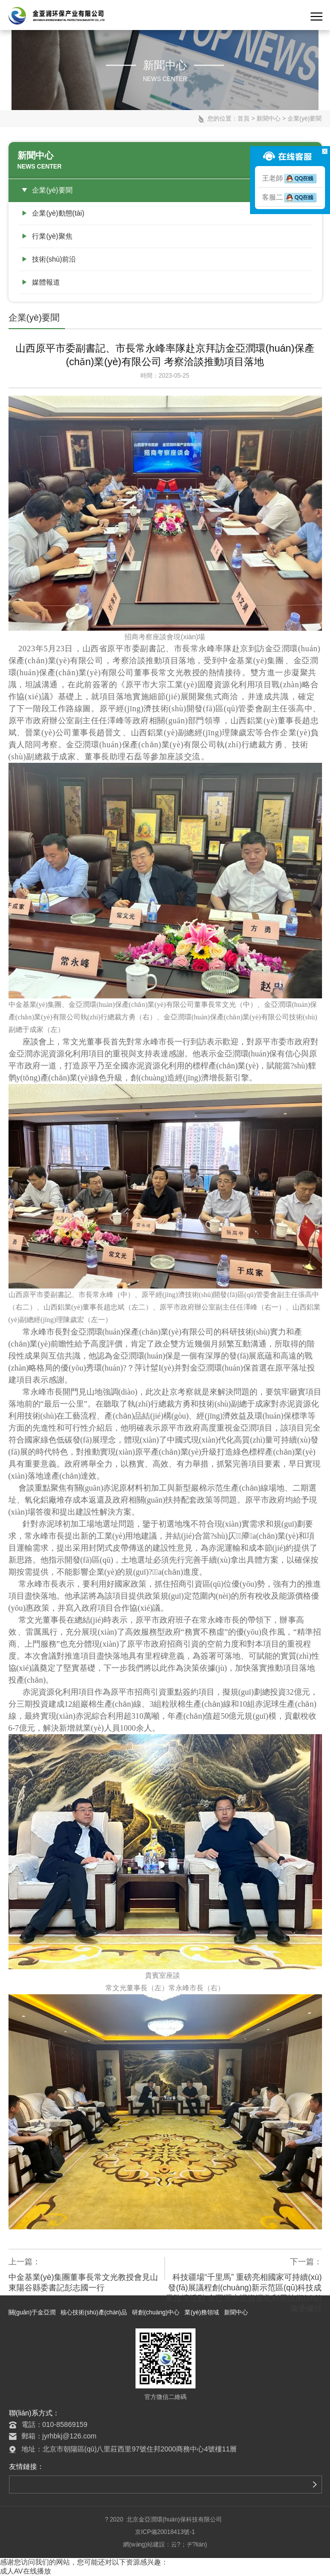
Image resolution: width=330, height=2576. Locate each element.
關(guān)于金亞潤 (32, 2312)
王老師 (290, 178)
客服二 (290, 197)
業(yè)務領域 (201, 2312)
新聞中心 (268, 118)
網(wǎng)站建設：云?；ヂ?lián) (165, 2544)
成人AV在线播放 (25, 2571)
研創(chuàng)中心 (156, 2312)
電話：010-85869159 (55, 2424)
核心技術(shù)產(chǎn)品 (93, 2312)
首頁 (244, 118)
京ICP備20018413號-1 (165, 2531)
